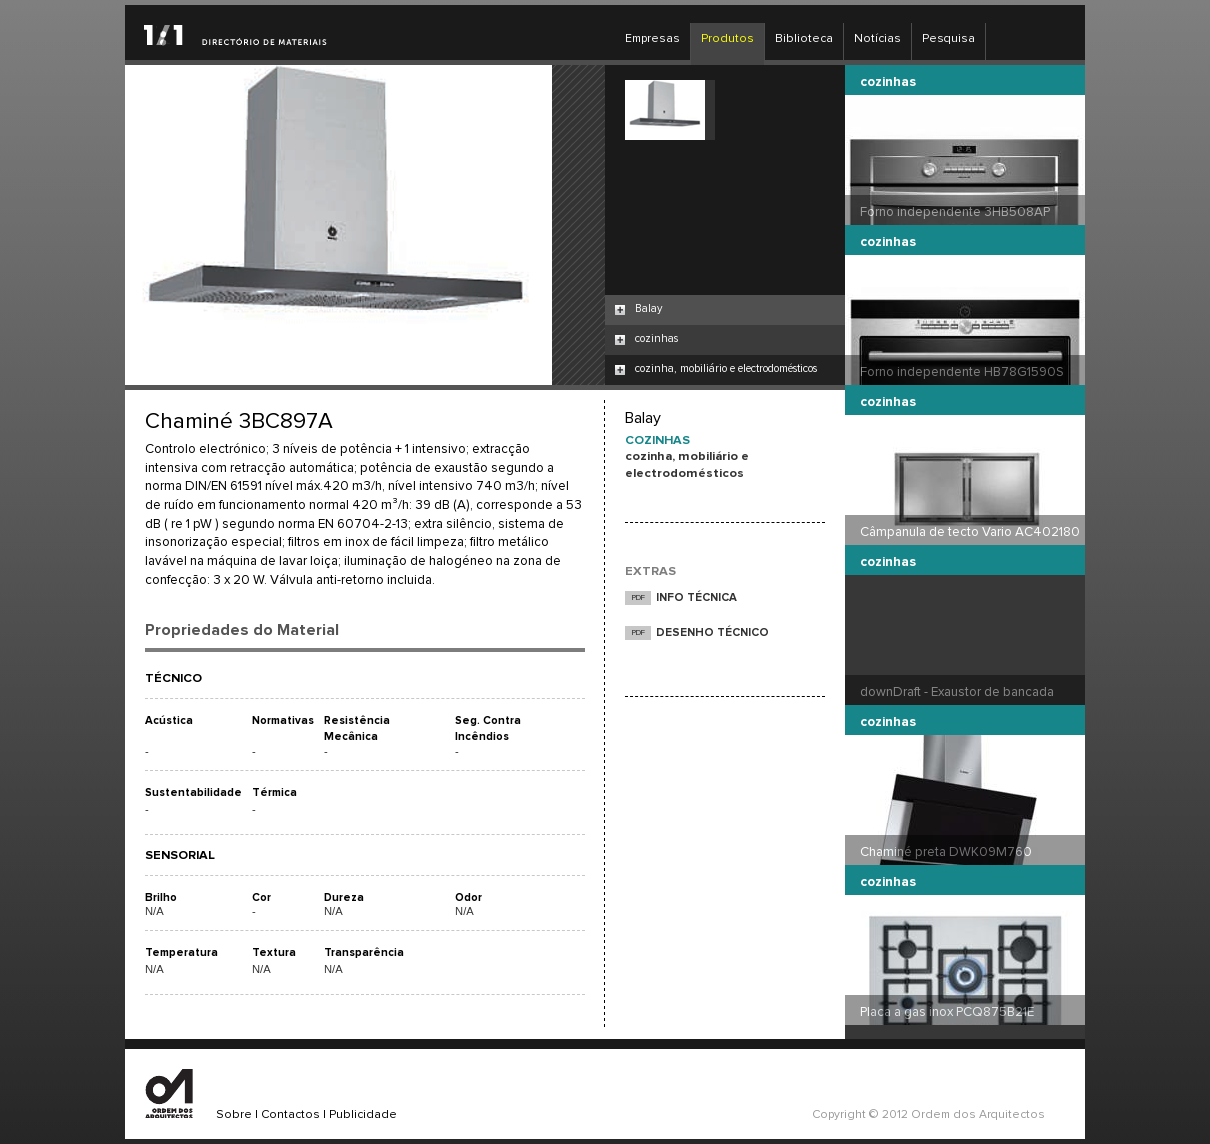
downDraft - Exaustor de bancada (957, 692)
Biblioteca (804, 39)
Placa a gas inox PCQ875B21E (947, 1012)
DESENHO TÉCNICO (712, 632)
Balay (648, 308)
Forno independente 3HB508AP (955, 212)
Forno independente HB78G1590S (962, 372)
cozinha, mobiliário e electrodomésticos (726, 368)
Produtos (727, 39)
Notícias (877, 39)
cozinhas (656, 338)
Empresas (652, 39)
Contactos (290, 1115)
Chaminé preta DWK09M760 (946, 852)
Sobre (234, 1115)
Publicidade (363, 1115)
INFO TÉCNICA (696, 597)
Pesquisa (948, 39)
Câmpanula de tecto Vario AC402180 (970, 532)
